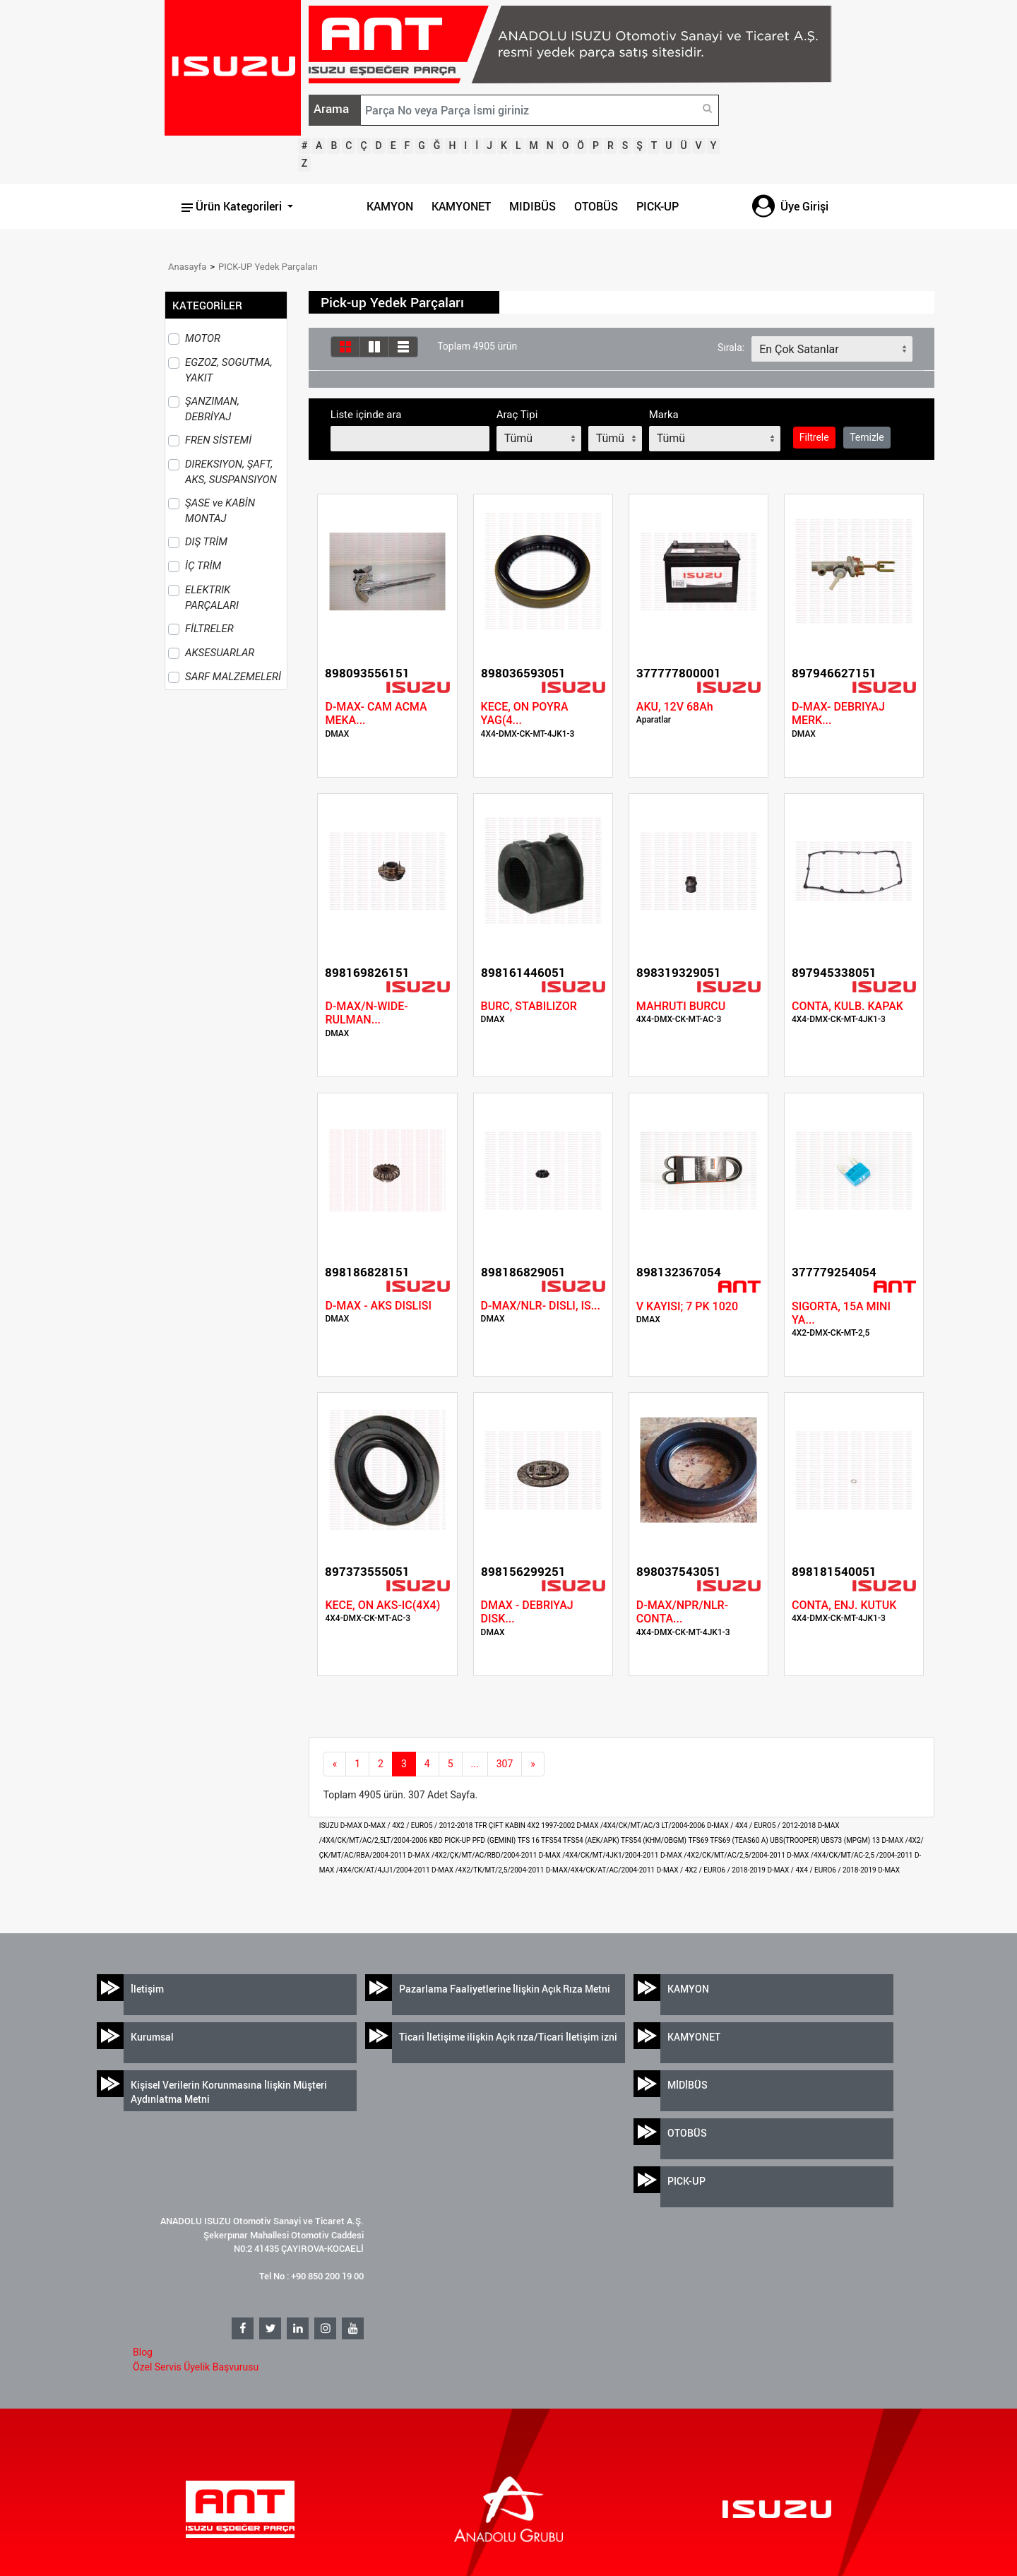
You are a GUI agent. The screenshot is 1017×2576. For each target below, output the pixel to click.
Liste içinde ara (366, 414)
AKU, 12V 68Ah (674, 706)
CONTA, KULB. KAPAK (847, 1006)
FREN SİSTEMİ (218, 440)
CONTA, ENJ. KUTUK (844, 1605)
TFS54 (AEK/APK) (592, 1840)
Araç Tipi (517, 414)
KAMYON (390, 206)
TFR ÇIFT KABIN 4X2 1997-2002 (526, 1825)
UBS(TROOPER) (795, 1840)
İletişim (147, 1988)
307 (504, 1763)
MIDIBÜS (532, 206)
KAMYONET (461, 206)
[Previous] (335, 1764)
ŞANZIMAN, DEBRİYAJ (212, 409)
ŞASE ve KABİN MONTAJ (220, 511)
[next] (533, 1764)
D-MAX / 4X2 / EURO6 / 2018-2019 (712, 1870)
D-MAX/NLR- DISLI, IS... (540, 1305)
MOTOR (202, 338)
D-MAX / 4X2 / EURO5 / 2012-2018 (419, 1825)
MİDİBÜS (687, 2084)
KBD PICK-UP (450, 1840)
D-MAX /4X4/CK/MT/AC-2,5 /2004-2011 (851, 1855)
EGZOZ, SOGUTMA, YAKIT (229, 370)
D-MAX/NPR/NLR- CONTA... (682, 1611)
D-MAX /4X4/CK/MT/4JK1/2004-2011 (599, 1855)
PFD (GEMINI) (495, 1840)
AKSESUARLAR (219, 652)
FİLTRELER (209, 628)
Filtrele (814, 437)
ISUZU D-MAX (341, 1825)
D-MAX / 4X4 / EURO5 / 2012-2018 (762, 1825)
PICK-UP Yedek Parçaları (268, 266)
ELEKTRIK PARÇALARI (212, 597)
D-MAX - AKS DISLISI (378, 1305)
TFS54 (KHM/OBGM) (654, 1840)
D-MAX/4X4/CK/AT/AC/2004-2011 (601, 1870)
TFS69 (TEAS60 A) (740, 1840)
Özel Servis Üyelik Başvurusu (195, 2367)
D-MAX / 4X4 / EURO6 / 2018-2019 (822, 1870)
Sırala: (731, 347)
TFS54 (552, 1840)
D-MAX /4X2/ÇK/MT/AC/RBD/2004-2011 (473, 1855)
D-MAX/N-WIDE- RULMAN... (366, 1012)
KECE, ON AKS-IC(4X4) (382, 1605)
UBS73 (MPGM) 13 (851, 1840)
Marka (664, 414)
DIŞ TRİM (206, 541)
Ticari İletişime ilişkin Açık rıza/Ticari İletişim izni (508, 2036)
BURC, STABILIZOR (529, 1006)
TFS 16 (529, 1840)
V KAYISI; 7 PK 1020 (687, 1306)
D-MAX (889, 1870)
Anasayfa (187, 266)
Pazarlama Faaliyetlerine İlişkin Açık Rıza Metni (504, 1988)
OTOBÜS (596, 206)
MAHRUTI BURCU (680, 1006)
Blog (143, 2352)
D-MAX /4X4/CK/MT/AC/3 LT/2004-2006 (642, 1825)
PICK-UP (657, 206)
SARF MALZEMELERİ (233, 676)
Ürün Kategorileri (233, 206)
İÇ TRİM (203, 565)
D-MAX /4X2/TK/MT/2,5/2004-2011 (489, 1870)
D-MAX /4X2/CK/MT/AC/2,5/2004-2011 (723, 1855)
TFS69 (699, 1840)
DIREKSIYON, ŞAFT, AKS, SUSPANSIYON (231, 472)
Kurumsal (152, 2036)
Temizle (867, 437)
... (475, 1763)
